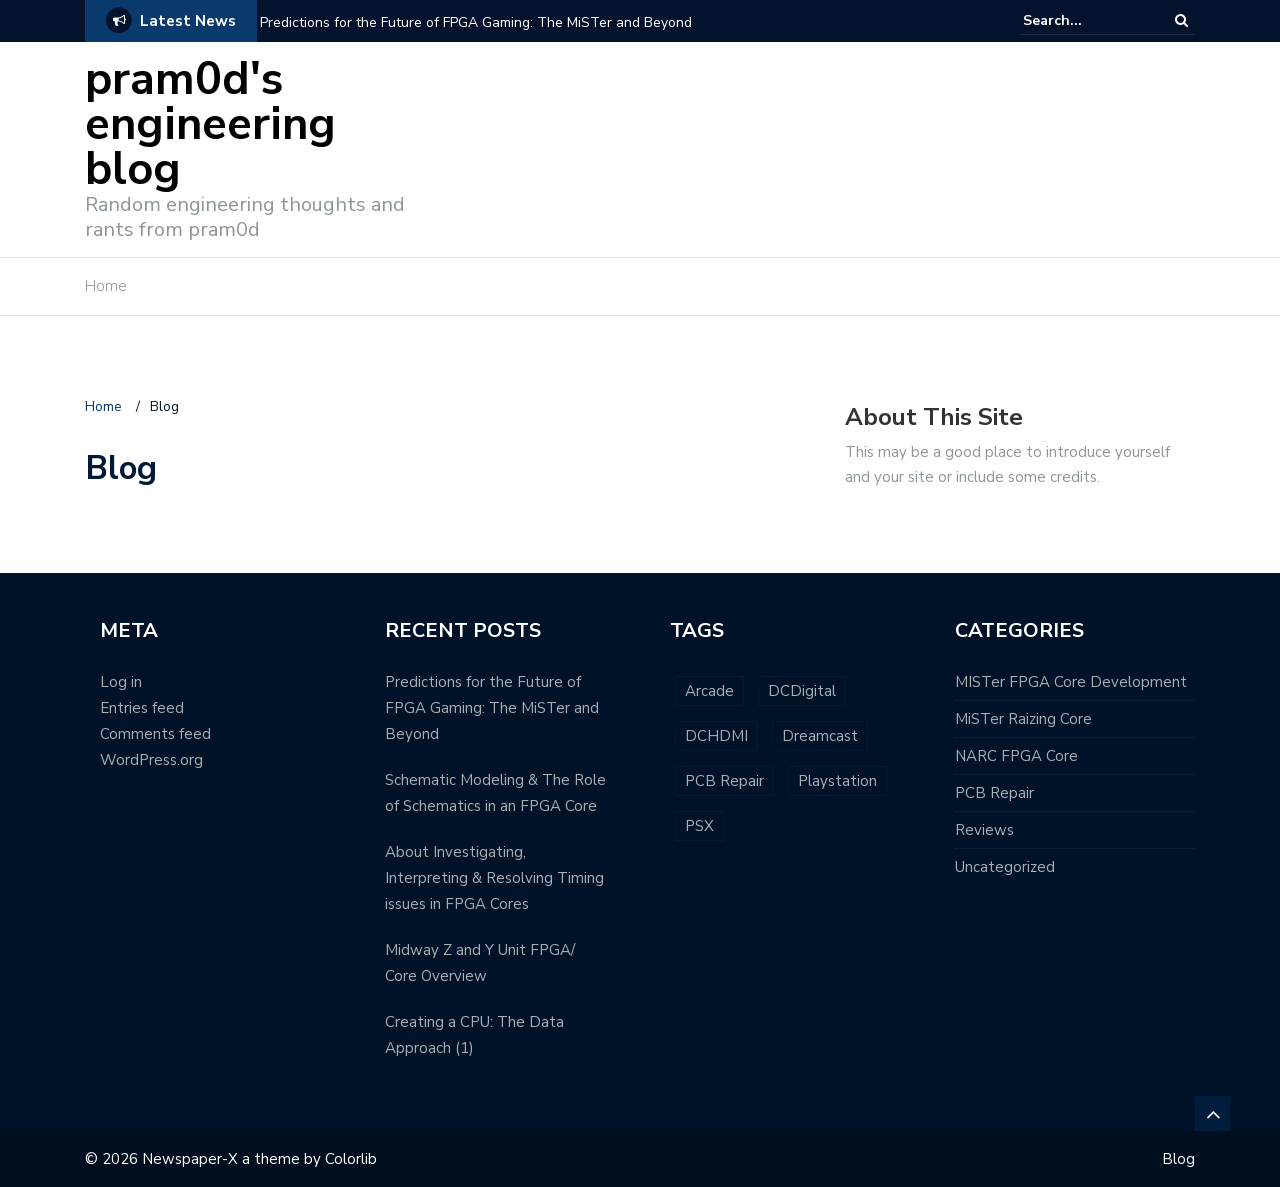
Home (106, 286)
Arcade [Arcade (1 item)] (709, 691)
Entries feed (142, 708)
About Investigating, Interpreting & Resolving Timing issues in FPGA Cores (494, 878)
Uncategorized (1005, 867)
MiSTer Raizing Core (1023, 719)
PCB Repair (994, 793)
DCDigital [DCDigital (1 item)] (802, 691)
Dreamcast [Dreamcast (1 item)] (820, 736)
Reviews (984, 830)
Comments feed (155, 734)
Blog (1178, 1159)
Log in (121, 682)
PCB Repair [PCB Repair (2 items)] (724, 781)
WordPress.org (151, 760)
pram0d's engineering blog (210, 124)
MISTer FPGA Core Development (1071, 682)
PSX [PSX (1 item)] (699, 826)
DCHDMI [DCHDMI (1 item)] (716, 736)
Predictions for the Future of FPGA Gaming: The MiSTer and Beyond (476, 22)
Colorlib (351, 1159)
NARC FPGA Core (1016, 756)
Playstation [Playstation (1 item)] (837, 781)
